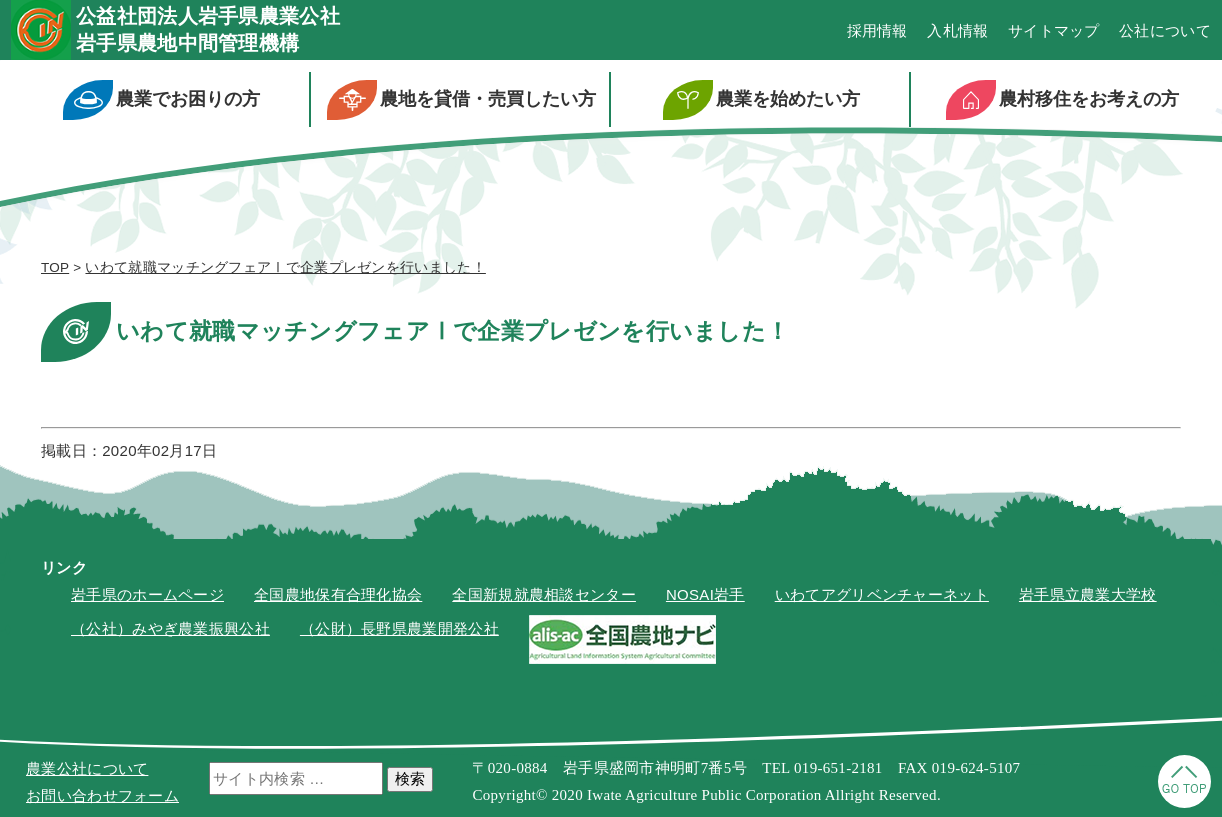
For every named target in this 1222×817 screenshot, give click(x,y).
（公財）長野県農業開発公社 (399, 628)
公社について (1165, 30)
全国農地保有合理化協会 (338, 594)
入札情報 (957, 30)
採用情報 (877, 30)
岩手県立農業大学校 (1088, 594)
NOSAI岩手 (705, 594)
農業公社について (87, 768)
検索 (410, 778)
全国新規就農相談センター (544, 594)
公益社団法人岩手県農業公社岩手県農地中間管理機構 (208, 29)
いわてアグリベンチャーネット (882, 594)
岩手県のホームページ (147, 594)
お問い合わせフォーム (102, 795)
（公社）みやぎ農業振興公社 (170, 628)
